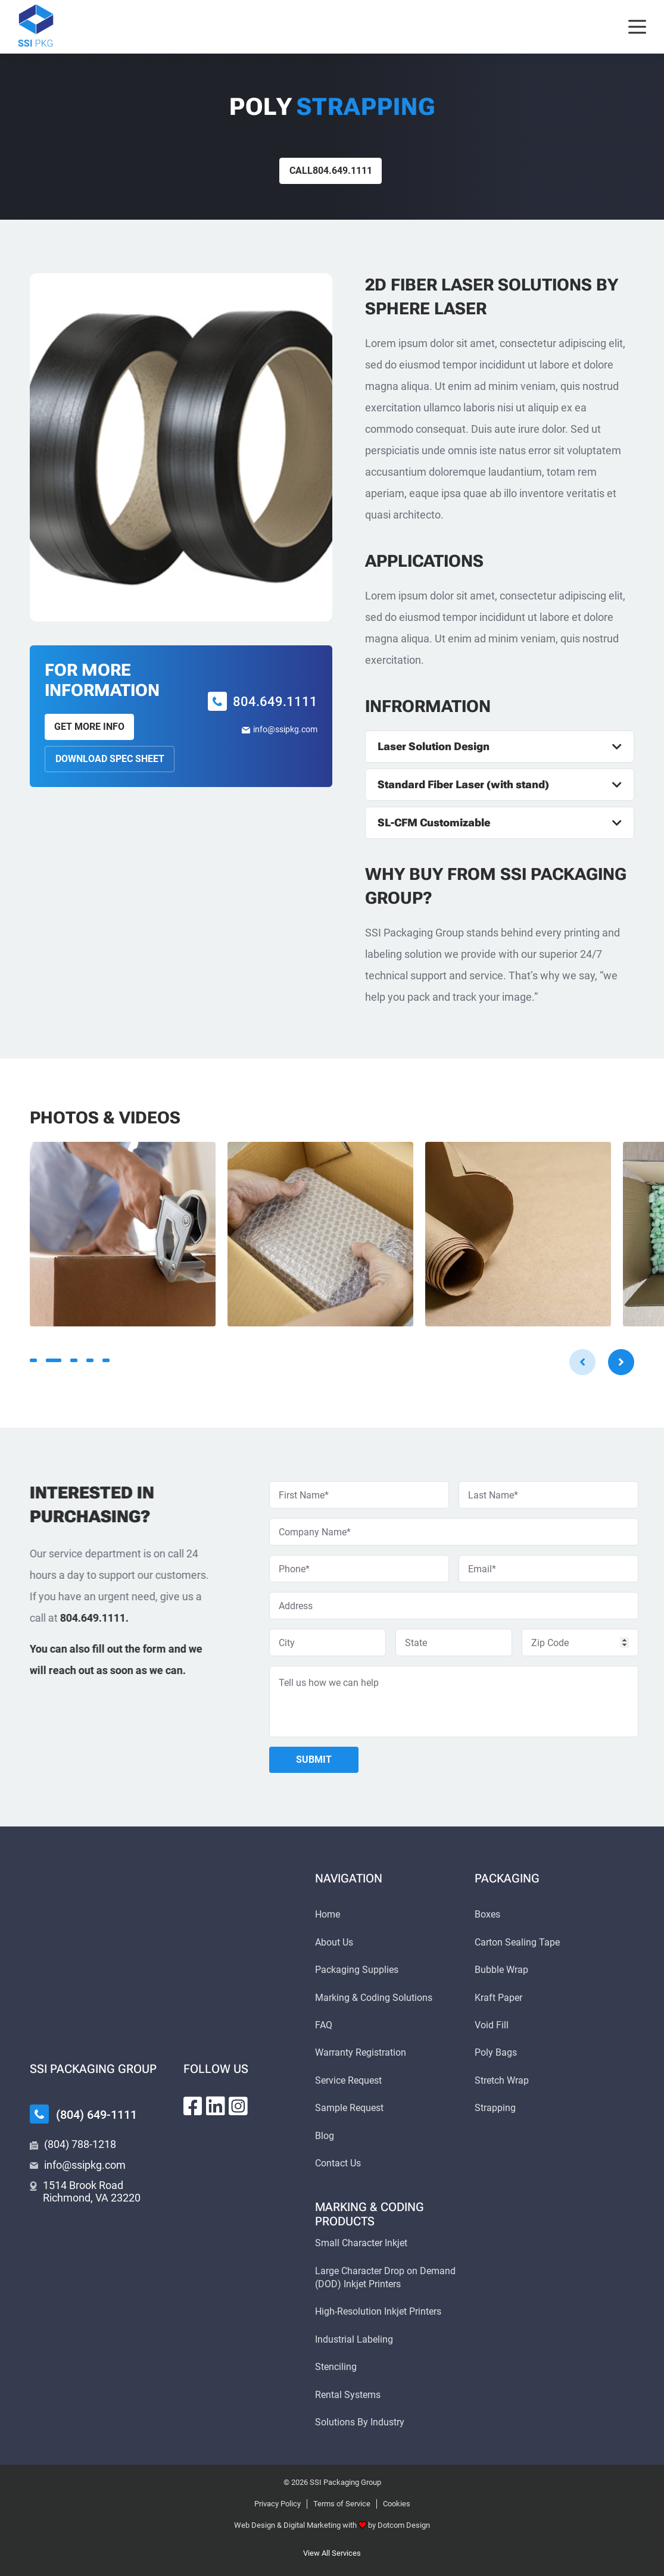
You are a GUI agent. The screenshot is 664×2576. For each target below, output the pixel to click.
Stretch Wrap (502, 2080)
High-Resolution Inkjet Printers (378, 2311)
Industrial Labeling (354, 2339)
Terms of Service (341, 2503)
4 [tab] (89, 1360)
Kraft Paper (498, 1997)
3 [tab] (73, 1360)
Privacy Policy (277, 2503)
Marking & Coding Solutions (373, 1997)
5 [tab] (106, 1360)
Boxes (487, 1914)
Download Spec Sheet (109, 758)
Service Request (348, 2080)
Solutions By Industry (359, 2422)
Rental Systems (348, 2394)
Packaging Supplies (356, 1969)
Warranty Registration (360, 2052)
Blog (324, 2135)
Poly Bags (496, 2052)
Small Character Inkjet (361, 2243)
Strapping (495, 2107)
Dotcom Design (404, 2525)
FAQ (323, 2025)
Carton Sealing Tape (517, 1942)
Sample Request (349, 2107)
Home (327, 1914)
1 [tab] (37, 1360)
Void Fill (492, 2025)
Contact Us (338, 2163)
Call (330, 170)
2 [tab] (57, 1360)
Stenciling (336, 2366)
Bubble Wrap (501, 1969)
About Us (334, 1942)
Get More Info (89, 726)
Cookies (396, 2503)
